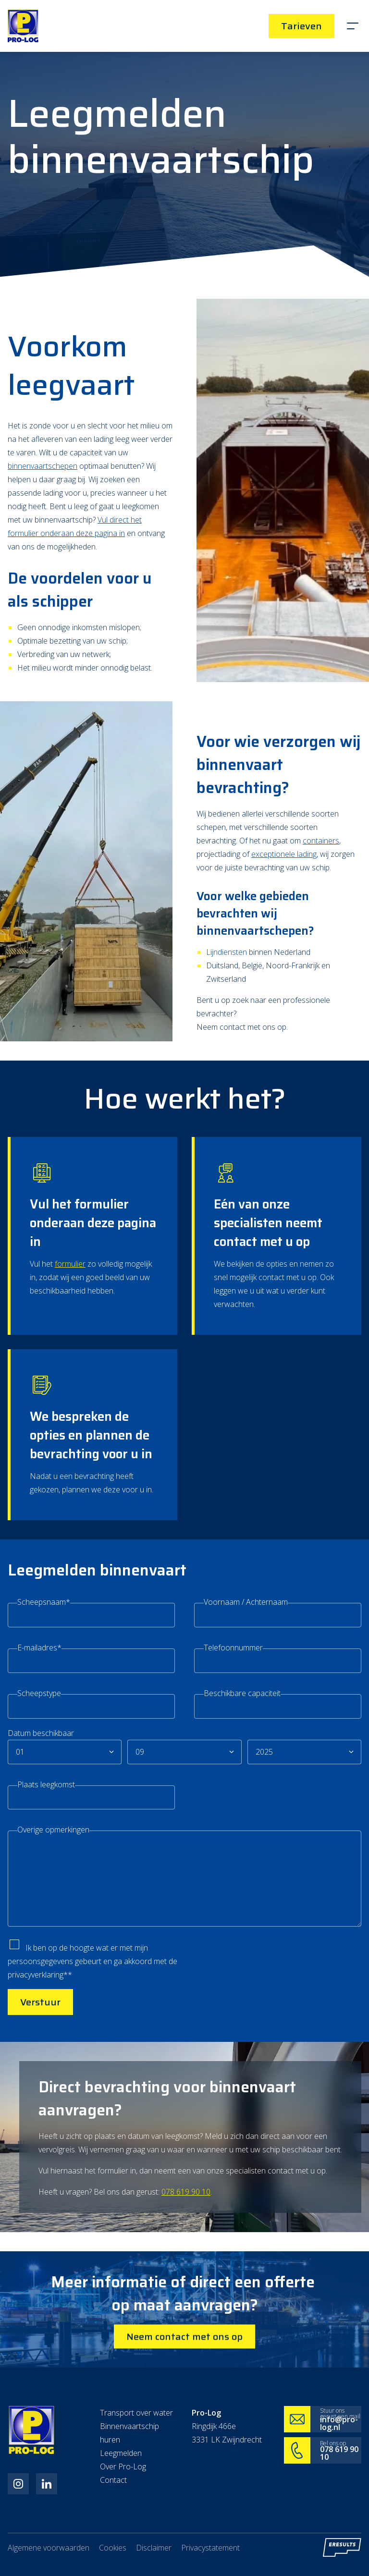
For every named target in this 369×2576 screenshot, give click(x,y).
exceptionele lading (284, 931)
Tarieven (301, 26)
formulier (70, 1366)
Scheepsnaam (43, 1668)
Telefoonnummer (233, 1719)
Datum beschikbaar (41, 1811)
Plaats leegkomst (46, 1864)
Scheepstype (39, 1767)
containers (321, 917)
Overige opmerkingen (53, 1911)
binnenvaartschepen (42, 494)
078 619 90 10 (185, 2291)
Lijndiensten (226, 1031)
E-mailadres (39, 1717)
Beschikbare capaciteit (242, 1769)
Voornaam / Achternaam (246, 1670)
